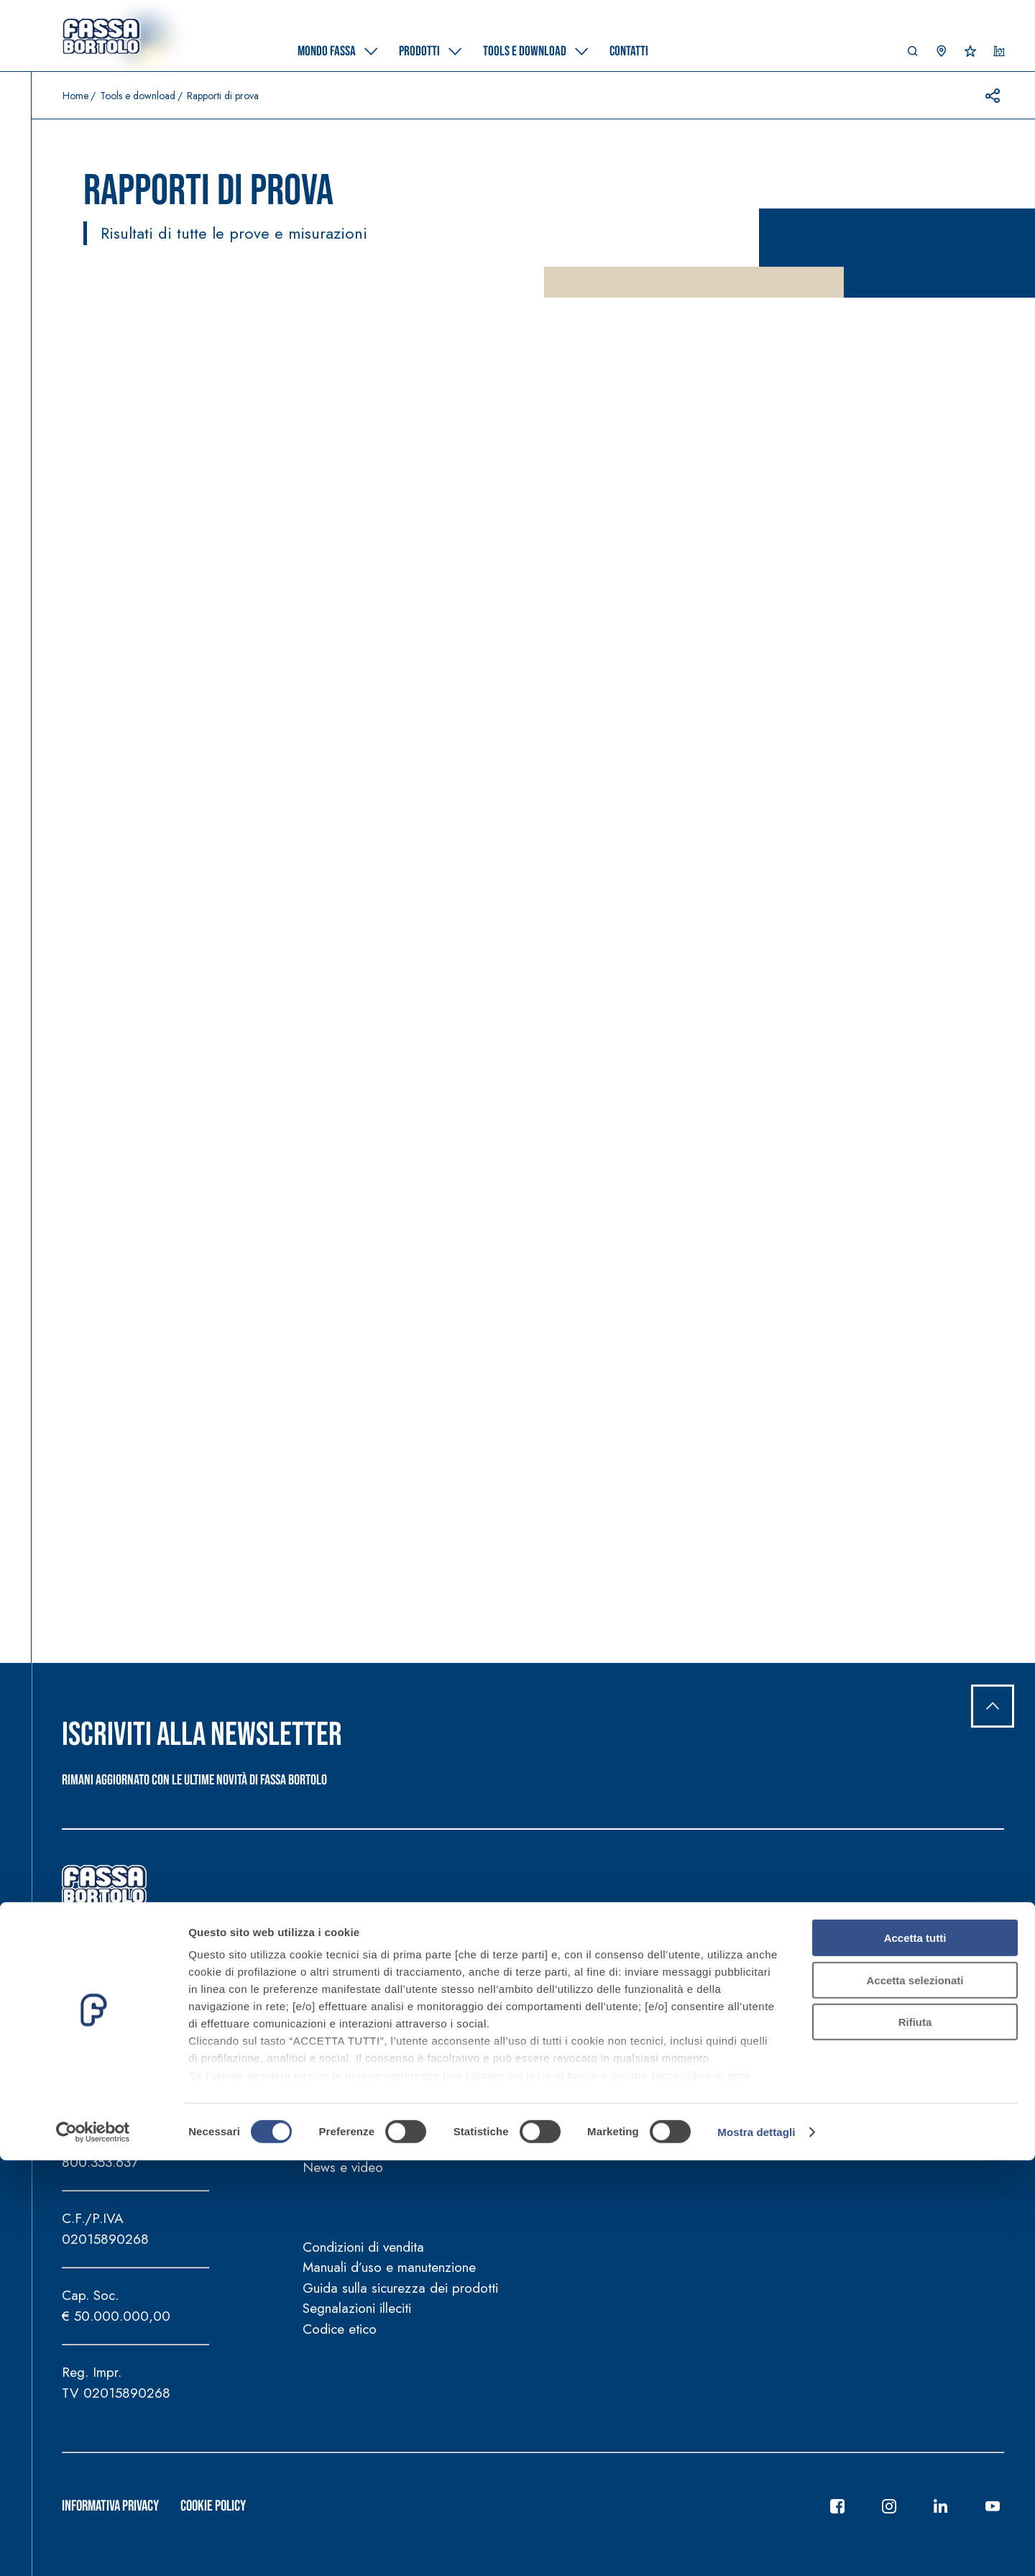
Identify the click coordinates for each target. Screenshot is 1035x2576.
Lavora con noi (925, 2030)
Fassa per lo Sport (356, 2130)
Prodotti (523, 1972)
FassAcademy (342, 2068)
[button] (912, 54)
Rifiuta (915, 2438)
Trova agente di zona (943, 2051)
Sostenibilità (337, 2030)
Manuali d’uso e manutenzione (389, 2267)
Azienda (327, 2010)
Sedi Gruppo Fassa (937, 2010)
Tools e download (137, 96)
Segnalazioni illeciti (357, 2308)
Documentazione (683, 2010)
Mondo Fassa (358, 1972)
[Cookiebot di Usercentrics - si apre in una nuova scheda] (93, 2548)
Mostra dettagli (756, 2547)
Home (75, 96)
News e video (343, 2167)
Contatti (916, 1972)
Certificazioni (526, 2051)
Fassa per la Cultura (360, 2109)
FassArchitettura (348, 2089)
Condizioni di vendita (363, 2247)
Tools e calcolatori (688, 2030)
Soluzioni (514, 2030)
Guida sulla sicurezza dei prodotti (400, 2288)
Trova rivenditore (930, 2109)
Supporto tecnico (931, 2071)
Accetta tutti (915, 2354)
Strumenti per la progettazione (722, 2051)
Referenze (518, 2071)
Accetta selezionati (914, 2396)
